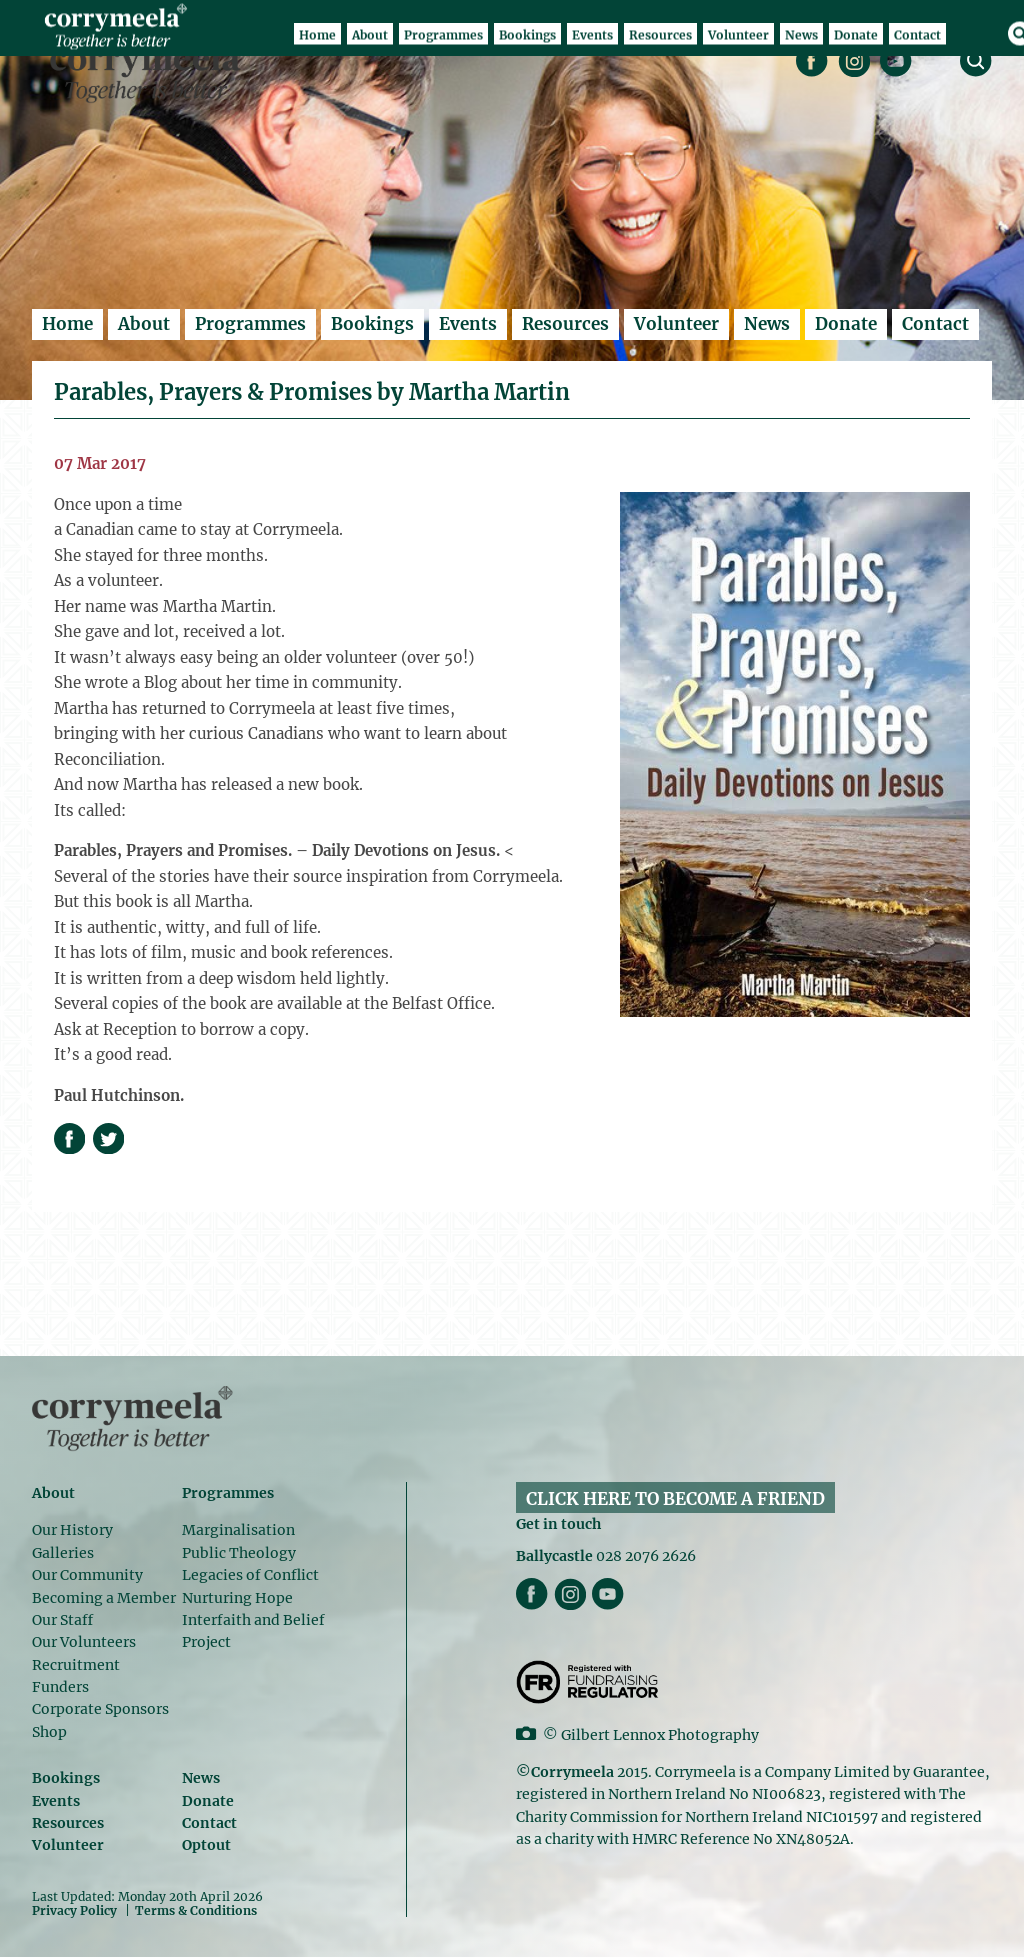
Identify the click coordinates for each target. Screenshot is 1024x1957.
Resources (565, 324)
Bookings (372, 324)
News (767, 324)
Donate (846, 324)
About (144, 324)
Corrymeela (150, 71)
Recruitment (76, 1665)
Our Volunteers (84, 1642)
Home (67, 324)
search (976, 61)
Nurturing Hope (237, 1598)
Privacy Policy (74, 1910)
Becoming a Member (104, 1598)
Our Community (87, 1575)
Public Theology (239, 1553)
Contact (935, 324)
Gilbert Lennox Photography (660, 1735)
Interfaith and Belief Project (253, 1631)
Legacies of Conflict (250, 1575)
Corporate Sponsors (100, 1709)
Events (468, 324)
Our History (72, 1530)
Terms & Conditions (196, 1911)
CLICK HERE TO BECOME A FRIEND (675, 1499)
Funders (60, 1687)
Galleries (63, 1553)
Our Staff (62, 1620)
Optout (206, 1845)
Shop (49, 1732)
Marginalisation (238, 1530)
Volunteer (676, 324)
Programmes (250, 324)
